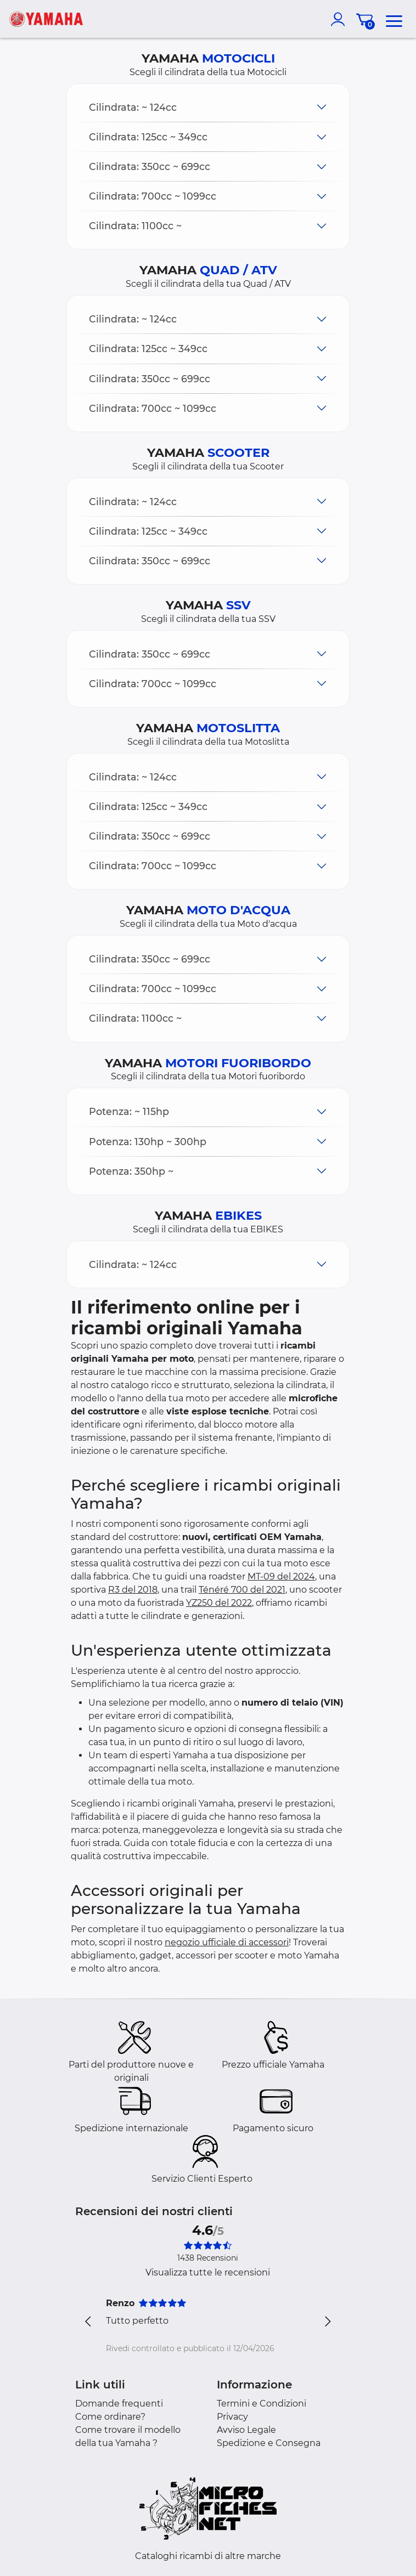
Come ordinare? (110, 2416)
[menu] (394, 19)
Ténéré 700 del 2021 (242, 1589)
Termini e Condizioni (261, 2403)
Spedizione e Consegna (269, 2443)
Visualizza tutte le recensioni (207, 2272)
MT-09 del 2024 (281, 1576)
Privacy (232, 2416)
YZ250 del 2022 (219, 1603)
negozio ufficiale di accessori (227, 1942)
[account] (340, 19)
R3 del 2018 (133, 1589)
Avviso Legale (246, 2430)
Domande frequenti (119, 2403)
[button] (208, 107)
